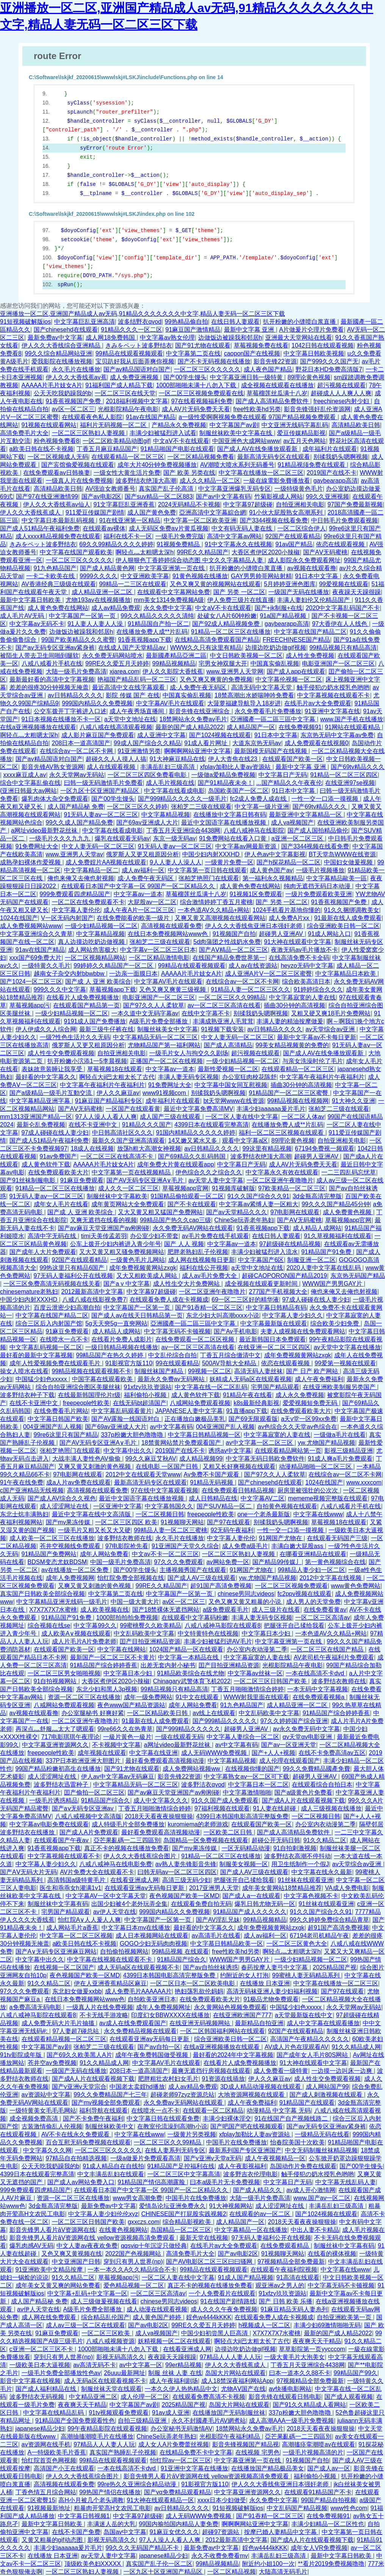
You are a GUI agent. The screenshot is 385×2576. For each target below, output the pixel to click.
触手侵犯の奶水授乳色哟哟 (333, 687)
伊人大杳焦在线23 (233, 759)
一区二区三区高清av (322, 1617)
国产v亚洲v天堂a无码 (213, 2158)
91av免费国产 (58, 1156)
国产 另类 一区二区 (239, 592)
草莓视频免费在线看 (261, 345)
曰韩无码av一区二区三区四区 (177, 1872)
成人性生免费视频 (310, 655)
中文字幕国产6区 (261, 1260)
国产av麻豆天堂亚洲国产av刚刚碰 (104, 1228)
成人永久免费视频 (299, 1395)
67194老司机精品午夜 (319, 1935)
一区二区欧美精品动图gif (116, 441)
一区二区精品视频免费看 (200, 457)
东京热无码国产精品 (357, 1275)
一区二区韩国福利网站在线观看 (222, 2031)
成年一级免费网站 (148, 1697)
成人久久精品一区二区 (210, 480)
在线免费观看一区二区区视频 (195, 1339)
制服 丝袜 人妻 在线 (175, 2373)
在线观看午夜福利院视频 (283, 2269)
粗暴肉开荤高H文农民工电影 (112, 2508)
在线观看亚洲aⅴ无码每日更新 (145, 1888)
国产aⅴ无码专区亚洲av (83, 1808)
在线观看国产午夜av (62, 1840)
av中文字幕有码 (171, 1427)
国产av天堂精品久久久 (236, 1212)
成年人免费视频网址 (163, 2007)
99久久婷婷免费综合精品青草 (329, 1919)
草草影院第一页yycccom (312, 2349)
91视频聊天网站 (182, 1522)
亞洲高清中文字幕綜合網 (212, 512)
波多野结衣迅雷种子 (62, 1784)
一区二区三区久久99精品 (232, 997)
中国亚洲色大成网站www (246, 441)
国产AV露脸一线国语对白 (126, 1419)
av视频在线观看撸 (311, 568)
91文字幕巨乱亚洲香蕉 (124, 504)
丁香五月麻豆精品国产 (107, 449)
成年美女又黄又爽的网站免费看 (58, 2285)
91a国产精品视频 (284, 616)
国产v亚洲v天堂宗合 (79, 2086)
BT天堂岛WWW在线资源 (342, 854)
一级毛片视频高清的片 (313, 2452)
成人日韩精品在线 (213, 1498)
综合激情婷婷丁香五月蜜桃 (216, 902)
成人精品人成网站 (317, 1228)
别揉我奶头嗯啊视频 (340, 457)
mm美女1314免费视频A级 (169, 600)
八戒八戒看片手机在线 (52, 663)
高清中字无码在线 (53, 1236)
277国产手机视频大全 (278, 1291)
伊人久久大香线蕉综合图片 (140, 1856)
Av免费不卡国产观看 (212, 1474)
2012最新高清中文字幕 (92, 1291)
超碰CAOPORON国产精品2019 (284, 1275)
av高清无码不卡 (94, 2365)
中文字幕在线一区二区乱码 (211, 1387)
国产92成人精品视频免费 (226, 624)
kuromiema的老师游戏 (198, 1824)
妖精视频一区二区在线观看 (174, 2341)
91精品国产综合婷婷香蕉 (104, 1665)
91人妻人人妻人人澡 (95, 624)
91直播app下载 (247, 1411)
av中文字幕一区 (140, 2365)
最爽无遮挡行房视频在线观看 (211, 2071)
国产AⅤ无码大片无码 (28, 1872)
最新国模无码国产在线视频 (271, 751)
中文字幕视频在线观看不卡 (333, 695)
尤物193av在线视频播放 (98, 600)
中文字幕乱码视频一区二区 (45, 1347)
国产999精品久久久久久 (224, 1721)
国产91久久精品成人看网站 (309, 2404)
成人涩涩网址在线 (65, 1506)
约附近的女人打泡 (244, 1975)
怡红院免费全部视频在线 (130, 1578)
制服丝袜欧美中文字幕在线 (236, 433)
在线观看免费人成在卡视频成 (169, 1299)
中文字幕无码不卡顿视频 (177, 1331)
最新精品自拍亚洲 (259, 2023)
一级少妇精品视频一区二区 (101, 926)
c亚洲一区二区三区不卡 (42, 2349)
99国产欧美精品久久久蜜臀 (78, 639)
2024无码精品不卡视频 (189, 504)
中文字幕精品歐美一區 (336, 878)
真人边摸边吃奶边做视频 (92, 942)
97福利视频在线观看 (222, 1808)
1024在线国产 (19, 918)
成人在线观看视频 (112, 767)
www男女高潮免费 (138, 2198)
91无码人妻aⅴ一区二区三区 (101, 814)
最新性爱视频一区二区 (228, 1069)
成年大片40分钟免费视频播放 (157, 465)
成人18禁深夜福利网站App (237, 2381)
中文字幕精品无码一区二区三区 (155, 1037)
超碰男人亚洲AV (282, 934)
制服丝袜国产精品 (160, 1371)
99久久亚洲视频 (327, 496)
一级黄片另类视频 (191, 2134)
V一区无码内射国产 (67, 918)
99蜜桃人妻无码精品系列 (306, 1975)
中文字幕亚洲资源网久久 (55, 1745)
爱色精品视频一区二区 (133, 2285)
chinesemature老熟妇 (29, 1291)
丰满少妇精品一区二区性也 (327, 2524)
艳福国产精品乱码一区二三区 (136, 679)
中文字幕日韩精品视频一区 (204, 1434)
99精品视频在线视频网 (298, 1101)
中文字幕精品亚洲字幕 (40, 1101)
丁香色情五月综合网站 (46, 2492)
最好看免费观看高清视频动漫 (164, 1760)
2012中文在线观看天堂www (143, 1474)
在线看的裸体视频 (332, 2253)
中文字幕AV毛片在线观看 (170, 703)
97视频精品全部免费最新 (291, 2261)
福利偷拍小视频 (146, 1395)
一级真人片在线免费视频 (79, 480)
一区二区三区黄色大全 (296, 1943)
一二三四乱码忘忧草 (348, 1172)
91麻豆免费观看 (81, 1180)
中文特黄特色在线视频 (208, 1633)
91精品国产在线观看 (307, 2102)
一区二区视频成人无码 (58, 457)
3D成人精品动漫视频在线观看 (261, 2086)
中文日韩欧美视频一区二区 (246, 655)
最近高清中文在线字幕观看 (129, 687)
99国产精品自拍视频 (328, 2500)
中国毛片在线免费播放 (236, 2142)
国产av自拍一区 (159, 2047)
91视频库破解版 (233, 1188)
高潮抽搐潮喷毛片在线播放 (97, 2436)
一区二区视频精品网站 (95, 957)
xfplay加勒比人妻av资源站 (236, 767)
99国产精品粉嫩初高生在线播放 (58, 1768)
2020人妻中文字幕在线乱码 (324, 1268)
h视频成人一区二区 (264, 2325)
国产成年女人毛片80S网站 (313, 2055)
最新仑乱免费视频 (41, 1124)
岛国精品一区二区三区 (180, 2230)
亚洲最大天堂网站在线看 (298, 337)
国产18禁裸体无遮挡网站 (166, 1609)
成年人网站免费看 (104, 1554)
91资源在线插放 (223, 2078)
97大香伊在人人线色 (340, 624)
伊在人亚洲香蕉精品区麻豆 (110, 1983)
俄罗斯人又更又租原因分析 (142, 854)
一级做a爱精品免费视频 (223, 775)
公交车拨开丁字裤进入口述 (70, 711)
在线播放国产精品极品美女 (267, 2468)
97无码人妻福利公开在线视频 (73, 1275)
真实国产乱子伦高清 (167, 488)
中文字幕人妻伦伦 (76, 910)
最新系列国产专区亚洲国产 (245, 2150)
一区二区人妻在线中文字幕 (241, 1116)
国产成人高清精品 (228, 1045)
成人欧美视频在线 (104, 1609)
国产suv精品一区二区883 (159, 496)
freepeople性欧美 (86, 1403)
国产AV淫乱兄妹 (218, 1919)
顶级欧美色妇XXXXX (93, 2563)
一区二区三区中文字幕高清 (183, 2174)
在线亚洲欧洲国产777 (242, 2015)
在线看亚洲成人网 (134, 1880)
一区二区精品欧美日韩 (158, 1713)
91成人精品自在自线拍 (113, 2166)
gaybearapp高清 (335, 480)
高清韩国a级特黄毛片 (77, 1880)
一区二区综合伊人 (301, 528)
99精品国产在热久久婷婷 (110, 1355)
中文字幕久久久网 (47, 2150)
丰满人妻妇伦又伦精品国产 (314, 600)
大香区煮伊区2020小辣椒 (266, 552)
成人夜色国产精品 (268, 369)
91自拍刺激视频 (294, 1848)
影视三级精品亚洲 (348, 1450)
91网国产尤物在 (281, 1538)
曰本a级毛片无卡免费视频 (225, 2182)
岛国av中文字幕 (124, 2532)
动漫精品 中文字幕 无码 (279, 2110)
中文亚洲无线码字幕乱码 (294, 425)
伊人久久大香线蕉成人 (31, 512)
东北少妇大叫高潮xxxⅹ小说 (222, 1315)
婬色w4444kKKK (208, 2317)
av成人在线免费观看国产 (132, 2023)
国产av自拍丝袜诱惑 (210, 1967)
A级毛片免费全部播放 (159, 1021)
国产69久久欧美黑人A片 (79, 2055)
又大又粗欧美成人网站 (147, 1275)
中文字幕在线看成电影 (174, 790)
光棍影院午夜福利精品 (230, 2436)
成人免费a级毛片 (245, 1546)
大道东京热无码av (256, 743)
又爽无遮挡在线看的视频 (103, 1220)
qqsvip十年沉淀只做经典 (154, 2245)
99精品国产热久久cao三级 (175, 1220)
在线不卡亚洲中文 (94, 1124)
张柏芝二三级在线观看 (201, 806)
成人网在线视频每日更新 (201, 1260)
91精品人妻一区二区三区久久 (250, 989)
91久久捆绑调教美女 (351, 910)
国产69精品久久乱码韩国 (192, 1156)
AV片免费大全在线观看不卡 (97, 1872)
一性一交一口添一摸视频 (325, 798)
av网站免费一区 (228, 1562)
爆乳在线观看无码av (122, 838)
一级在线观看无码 (179, 1737)
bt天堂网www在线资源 (233, 1101)
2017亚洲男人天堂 (214, 1888)
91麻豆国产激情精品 (193, 329)
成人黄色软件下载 (46, 1164)
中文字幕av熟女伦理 (167, 337)
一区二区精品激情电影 (159, 957)
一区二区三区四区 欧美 (126, 1522)
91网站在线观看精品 (353, 727)
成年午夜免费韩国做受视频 (152, 2055)
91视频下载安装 (222, 1029)
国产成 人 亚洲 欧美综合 (98, 981)
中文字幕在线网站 (121, 1649)
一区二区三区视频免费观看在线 (201, 393)
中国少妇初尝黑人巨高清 (215, 2333)
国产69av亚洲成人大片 (147, 822)
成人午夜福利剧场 (173, 2381)
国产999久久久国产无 (329, 361)
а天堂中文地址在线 (130, 719)
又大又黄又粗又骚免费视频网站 (121, 1252)
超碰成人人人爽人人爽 (341, 393)
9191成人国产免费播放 (95, 1021)
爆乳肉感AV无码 (31, 2245)
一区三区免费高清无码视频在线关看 (51, 1283)
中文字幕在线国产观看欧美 (76, 552)
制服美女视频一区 (243, 1864)
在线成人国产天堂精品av (132, 647)
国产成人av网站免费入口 (80, 2182)
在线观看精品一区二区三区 (127, 457)
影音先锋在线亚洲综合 (200, 711)
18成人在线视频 (92, 1148)
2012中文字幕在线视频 (331, 1578)
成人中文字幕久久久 (160, 1800)
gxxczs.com (144, 2222)
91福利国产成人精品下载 (119, 385)
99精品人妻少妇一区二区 (311, 1570)
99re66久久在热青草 (125, 1729)
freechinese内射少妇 (342, 401)
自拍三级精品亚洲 (143, 2420)
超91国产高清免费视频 (221, 1586)
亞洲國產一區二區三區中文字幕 (273, 719)
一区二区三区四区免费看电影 (148, 775)
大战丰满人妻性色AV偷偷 (87, 1458)
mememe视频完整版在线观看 (328, 1498)
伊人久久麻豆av (118, 1093)
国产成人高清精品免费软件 (273, 401)
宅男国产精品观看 (275, 1387)
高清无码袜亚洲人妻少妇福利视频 (272, 1991)
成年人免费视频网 (70, 1578)
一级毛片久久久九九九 (60, 838)
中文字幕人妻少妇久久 (292, 1315)
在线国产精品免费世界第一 (228, 957)
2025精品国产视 (335, 1967)
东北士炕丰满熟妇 (24, 1514)
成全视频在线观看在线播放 (277, 385)
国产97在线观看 (228, 1522)
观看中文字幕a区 (245, 1140)
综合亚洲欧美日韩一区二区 (343, 926)
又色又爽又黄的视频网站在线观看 (215, 584)
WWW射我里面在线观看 (256, 1697)
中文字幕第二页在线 (193, 353)
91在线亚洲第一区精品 (130, 520)
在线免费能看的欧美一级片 (134, 918)
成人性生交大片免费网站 (187, 1283)
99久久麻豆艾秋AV (150, 1458)
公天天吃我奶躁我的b (63, 393)
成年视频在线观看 (102, 1753)
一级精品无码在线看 (322, 2134)
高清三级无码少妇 (186, 1880)
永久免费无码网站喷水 (112, 655)
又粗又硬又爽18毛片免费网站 (331, 1013)
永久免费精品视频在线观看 (140, 2031)
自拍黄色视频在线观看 (287, 1506)
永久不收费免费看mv (219, 2556)
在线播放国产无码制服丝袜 (228, 2412)
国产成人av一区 (328, 2468)
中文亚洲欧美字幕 (145, 576)
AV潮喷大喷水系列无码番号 (237, 465)
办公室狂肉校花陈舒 (249, 1077)
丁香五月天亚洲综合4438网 (183, 830)
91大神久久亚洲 (353, 1101)
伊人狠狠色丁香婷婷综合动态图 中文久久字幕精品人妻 (190, 560)
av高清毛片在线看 (216, 1935)
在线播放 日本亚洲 (265, 1983)
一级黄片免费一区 (229, 862)
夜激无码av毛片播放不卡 (304, 950)
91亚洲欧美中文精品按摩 (50, 2269)
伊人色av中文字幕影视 (274, 854)
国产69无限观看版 (253, 1419)
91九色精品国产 (55, 568)
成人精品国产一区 (251, 727)
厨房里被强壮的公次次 (308, 1490)
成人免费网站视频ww (192, 1768)
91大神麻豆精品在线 (177, 759)
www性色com (348, 2508)
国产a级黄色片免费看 (303, 1792)
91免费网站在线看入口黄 (233, 838)
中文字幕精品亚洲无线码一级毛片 (61, 1601)
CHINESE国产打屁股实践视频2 (183, 2214)
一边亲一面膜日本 (133, 973)
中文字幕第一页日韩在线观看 (207, 870)
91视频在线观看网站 (49, 425)
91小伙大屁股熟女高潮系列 (286, 512)
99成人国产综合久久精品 (147, 743)
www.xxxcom (363, 1482)
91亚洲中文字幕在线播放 (194, 2468)
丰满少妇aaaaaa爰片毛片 (270, 1109)
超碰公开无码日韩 (276, 1840)
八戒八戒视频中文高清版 (88, 1816)
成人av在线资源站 (252, 965)
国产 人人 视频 (184, 1244)
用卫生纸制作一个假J (300, 1864)
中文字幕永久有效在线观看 (282, 1172)
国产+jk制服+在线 (278, 608)
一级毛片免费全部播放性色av (61, 2373)
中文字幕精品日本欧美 (346, 973)
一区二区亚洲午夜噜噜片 (280, 1180)
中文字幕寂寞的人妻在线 (302, 997)
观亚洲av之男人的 (279, 2285)
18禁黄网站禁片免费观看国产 (181, 1442)
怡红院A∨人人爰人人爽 (89, 1919)
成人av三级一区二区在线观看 (85, 2325)
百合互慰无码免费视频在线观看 (88, 2142)
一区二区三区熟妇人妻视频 (89, 433)
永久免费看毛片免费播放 (268, 711)
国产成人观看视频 (348, 2397)
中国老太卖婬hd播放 (137, 2086)
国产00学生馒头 (185, 377)
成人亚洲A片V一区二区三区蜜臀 (268, 973)
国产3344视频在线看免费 (274, 520)
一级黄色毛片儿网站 (137, 1260)
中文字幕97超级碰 (247, 504)
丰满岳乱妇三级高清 (168, 767)
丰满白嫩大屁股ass (298, 1546)
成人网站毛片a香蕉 (72, 1927)
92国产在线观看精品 (293, 536)
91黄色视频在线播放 (200, 576)
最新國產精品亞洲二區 (176, 655)
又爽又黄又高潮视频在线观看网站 (220, 918)
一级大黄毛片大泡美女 (294, 2357)
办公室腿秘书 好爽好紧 (92, 1713)
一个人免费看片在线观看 (222, 2293)
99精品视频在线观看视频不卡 (91, 1371)
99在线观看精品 (177, 1363)
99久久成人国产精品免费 (79, 822)
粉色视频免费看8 (57, 441)
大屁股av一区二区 (152, 902)
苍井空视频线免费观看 (71, 1546)
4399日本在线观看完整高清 (211, 1124)
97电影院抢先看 (127, 1546)
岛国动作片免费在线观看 (303, 2166)
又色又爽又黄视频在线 (71, 2253)
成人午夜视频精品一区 (275, 2158)
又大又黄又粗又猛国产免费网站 (160, 1212)
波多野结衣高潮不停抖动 (297, 1856)
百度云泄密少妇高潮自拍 (67, 1307)
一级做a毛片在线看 (340, 1434)
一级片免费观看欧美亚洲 (318, 894)
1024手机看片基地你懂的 (287, 910)
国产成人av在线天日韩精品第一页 (137, 1315)
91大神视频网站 (230, 2206)
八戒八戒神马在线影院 (254, 830)
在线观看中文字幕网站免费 (173, 592)
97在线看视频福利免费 (202, 401)
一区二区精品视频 (231, 2571)
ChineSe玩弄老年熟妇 (244, 1220)
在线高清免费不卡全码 (299, 957)
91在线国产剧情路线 (228, 2301)
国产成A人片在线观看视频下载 (303, 1800)
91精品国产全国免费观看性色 (75, 2420)
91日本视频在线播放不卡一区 (61, 719)
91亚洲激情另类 (139, 751)
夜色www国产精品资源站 (131, 1705)
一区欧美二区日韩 (228, 1832)
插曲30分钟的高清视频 (294, 1005)
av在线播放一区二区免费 (75, 1570)
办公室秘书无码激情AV (181, 2428)
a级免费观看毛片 (226, 1609)
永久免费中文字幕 (168, 608)
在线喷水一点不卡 (64, 1339)
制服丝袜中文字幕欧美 (117, 1196)
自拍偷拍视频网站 (124, 1951)
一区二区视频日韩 (160, 1514)
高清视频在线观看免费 (171, 926)
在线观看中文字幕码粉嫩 (194, 1617)
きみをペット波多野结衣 (138, 345)
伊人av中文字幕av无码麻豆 (118, 1776)
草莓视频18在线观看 (114, 1069)
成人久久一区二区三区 (128, 1188)
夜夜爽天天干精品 (317, 2341)
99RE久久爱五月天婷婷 (117, 663)
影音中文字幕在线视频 (30, 2381)
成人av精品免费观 (115, 608)
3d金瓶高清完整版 (317, 1196)
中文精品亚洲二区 (93, 2397)
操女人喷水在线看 (24, 1371)
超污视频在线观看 (341, 385)
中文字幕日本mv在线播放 (136, 1927)
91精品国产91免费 (327, 1252)
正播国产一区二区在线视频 (166, 1061)
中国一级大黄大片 (135, 1601)
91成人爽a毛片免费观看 (340, 1458)
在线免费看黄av (325, 1609)
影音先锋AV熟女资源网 (53, 767)
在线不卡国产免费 (76, 2532)
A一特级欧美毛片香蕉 (57, 2452)
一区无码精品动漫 (246, 1848)
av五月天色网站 (304, 441)
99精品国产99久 (355, 2373)
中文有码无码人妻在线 (242, 528)
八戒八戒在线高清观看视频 (116, 727)
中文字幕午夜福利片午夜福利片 (322, 1077)
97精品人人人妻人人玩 (230, 2357)
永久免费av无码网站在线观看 (184, 2102)
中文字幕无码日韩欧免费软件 (265, 1458)
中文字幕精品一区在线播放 (250, 2230)
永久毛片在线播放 (76, 369)
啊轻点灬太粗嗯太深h (145, 552)
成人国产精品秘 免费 (75, 806)
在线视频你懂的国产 (252, 1768)
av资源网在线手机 (46, 2444)
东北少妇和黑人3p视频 (107, 1689)
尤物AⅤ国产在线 (243, 2389)
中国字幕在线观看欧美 (103, 1379)
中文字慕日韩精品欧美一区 (226, 1943)
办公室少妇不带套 (154, 1236)
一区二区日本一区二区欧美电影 (193, 1983)
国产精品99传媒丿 (277, 1562)
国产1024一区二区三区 (31, 981)
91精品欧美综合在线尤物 (190, 1673)
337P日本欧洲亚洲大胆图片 (84, 1760)
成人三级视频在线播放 (331, 1808)
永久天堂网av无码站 (76, 775)
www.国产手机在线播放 (351, 719)
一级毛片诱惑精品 (53, 1800)
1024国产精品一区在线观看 (186, 1649)
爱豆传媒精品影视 (301, 433)
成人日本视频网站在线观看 (152, 1935)
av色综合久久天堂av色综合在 (298, 1427)
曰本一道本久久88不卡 (299, 2373)
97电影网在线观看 (295, 1212)
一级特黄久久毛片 (46, 965)
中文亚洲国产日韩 (76, 2261)
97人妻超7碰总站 (76, 2031)
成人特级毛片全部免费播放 (128, 1824)
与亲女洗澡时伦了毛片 (312, 1061)
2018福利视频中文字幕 (137, 401)
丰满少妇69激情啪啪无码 (327, 2325)
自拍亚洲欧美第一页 (345, 2317)
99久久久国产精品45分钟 (336, 1204)
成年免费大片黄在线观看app (175, 1164)
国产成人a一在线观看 (251, 1896)
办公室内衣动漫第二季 (257, 1649)
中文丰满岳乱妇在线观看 (110, 2174)
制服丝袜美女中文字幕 (167, 1029)
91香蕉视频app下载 (144, 639)
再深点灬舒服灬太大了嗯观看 (55, 1729)
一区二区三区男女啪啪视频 (64, 1673)
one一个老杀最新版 (264, 1514)
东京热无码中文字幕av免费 (337, 735)
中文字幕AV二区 (263, 1498)
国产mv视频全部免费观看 (106, 2102)
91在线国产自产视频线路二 (292, 2118)
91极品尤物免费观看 (271, 1999)
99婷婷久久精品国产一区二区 (114, 965)
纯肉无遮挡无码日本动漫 (318, 886)
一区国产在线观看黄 (133, 1109)
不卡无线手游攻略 (104, 2015)
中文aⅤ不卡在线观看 (181, 441)
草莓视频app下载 (112, 989)
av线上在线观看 (213, 1713)
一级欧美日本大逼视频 (39, 2365)
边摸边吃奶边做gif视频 (275, 647)
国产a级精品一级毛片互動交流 (51, 1093)
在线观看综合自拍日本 (322, 1784)
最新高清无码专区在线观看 (273, 457)
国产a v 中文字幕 (126, 1283)
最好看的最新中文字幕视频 (36, 1355)
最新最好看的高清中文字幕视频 (51, 679)
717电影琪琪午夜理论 (70, 1737)
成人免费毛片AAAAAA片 (138, 1991)
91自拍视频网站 (56, 1681)
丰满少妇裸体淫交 (227, 2118)
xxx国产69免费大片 (35, 957)
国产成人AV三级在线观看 (201, 1578)
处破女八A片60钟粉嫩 (227, 616)
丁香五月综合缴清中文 (230, 1355)
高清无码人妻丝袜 (258, 1371)
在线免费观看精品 (285, 2245)
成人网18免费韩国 (111, 337)
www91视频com (165, 1093)
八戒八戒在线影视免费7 (94, 1299)
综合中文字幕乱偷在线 (30, 783)
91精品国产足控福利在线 (181, 2166)
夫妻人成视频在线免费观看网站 (302, 1331)
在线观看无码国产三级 (337, 1538)
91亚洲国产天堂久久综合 (185, 1546)
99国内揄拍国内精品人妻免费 (178, 2524)
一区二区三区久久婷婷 (137, 806)
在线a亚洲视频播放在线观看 (38, 727)
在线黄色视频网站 (123, 2230)
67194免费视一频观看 (324, 1148)
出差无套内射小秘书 (168, 1665)
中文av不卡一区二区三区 (165, 1554)
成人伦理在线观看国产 (289, 1760)
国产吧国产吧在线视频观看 (246, 2126)
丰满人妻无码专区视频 (188, 1077)
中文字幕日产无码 (282, 775)
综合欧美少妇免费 (335, 1323)
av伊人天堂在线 (114, 1912)
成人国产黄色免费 (151, 512)
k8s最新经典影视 (256, 1403)
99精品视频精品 (174, 663)
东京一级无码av (174, 838)
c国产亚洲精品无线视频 (32, 1490)
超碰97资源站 (221, 2532)
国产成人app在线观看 (296, 671)
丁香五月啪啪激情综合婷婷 (247, 1689)
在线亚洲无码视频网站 (200, 2023)
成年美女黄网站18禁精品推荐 (282, 1888)
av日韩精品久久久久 (75, 695)
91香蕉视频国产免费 (74, 401)
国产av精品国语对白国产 (137, 369)
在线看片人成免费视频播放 (82, 997)
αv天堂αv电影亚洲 (308, 1737)
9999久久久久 (98, 576)
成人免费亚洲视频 (135, 377)
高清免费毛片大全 (24, 433)
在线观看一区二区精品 (213, 2110)
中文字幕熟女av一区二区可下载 (246, 1776)
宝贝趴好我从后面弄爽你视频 (134, 361)
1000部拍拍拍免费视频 (127, 1617)
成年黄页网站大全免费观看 (127, 1204)
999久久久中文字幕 (60, 989)
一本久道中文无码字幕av (144, 1013)
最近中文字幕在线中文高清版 (92, 1514)
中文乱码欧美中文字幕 (144, 1633)
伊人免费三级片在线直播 (240, 600)
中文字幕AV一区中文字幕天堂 (106, 1896)
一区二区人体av (303, 1116)
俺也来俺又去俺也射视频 (80, 878)
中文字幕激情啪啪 (247, 1792)
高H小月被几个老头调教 (91, 2500)
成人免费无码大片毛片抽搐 (59, 2023)
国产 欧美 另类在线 (189, 472)
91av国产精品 (294, 544)
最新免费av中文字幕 (55, 337)
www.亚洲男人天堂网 (235, 671)
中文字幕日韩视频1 (84, 2516)
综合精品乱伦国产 (105, 2317)
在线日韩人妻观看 (235, 321)
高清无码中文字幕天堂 (262, 687)
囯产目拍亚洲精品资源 (150, 1641)
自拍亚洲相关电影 (300, 504)
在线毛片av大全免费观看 (317, 703)
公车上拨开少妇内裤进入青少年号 (115, 1244)
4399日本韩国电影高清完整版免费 (242, 1816)
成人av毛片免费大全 (210, 1275)
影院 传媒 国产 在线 (132, 695)
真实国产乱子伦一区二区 (159, 2563)
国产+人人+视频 (273, 1753)
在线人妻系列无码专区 (175, 2150)
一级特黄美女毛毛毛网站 (42, 2110)
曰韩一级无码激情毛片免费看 (103, 783)
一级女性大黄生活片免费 (127, 472)
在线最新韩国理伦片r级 (89, 1395)
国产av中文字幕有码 (223, 496)
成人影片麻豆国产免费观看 (97, 735)
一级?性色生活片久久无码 (75, 1037)
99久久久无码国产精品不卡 (143, 2548)
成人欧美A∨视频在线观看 (76, 1633)
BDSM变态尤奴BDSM (57, 1562)
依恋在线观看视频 (341, 544)
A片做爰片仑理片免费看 (311, 329)
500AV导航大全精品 (230, 1363)
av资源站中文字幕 (46, 2094)
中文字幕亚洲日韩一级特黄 (247, 377)
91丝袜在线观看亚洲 (305, 1880)
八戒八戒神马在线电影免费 (115, 1864)
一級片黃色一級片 (127, 1737)
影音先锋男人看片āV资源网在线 (52, 2230)
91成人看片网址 (206, 743)
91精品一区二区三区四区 (344, 775)
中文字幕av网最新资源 (246, 846)
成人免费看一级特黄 (281, 2071)
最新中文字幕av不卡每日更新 (316, 1037)
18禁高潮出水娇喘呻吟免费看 (254, 695)
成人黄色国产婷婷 (158, 2317)
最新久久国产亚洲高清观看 (128, 1140)
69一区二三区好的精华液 (245, 1299)
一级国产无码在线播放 (298, 592)
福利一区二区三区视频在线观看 (282, 1132)
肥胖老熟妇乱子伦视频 (197, 1252)
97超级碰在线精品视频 (290, 1244)
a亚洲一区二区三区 (298, 838)
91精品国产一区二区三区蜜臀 (289, 1093)
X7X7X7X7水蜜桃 (53, 1609)
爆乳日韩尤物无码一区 (265, 1904)
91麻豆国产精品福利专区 (108, 1101)
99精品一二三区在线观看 (132, 584)
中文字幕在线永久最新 (321, 1872)
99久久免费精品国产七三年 (110, 2094)
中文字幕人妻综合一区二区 (243, 1737)
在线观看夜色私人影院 (92, 417)
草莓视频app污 (29, 1005)
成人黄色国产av (271, 870)
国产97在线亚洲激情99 (47, 496)
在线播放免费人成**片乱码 (152, 631)
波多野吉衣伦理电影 (250, 2174)
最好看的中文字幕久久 (46, 1077)
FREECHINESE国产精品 (296, 639)
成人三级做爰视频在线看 (103, 2301)
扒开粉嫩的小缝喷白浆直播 (300, 321)
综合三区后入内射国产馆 (49, 1323)
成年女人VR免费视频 (319, 2548)
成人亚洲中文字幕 (161, 735)
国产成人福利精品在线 (47, 2389)
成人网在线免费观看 (50, 2317)
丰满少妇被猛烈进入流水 (264, 1252)
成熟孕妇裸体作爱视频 (31, 862)
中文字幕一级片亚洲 (262, 806)
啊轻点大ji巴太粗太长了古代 (117, 1077)
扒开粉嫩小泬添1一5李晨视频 (87, 1061)
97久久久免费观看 (178, 1562)
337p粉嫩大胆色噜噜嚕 (132, 1434)
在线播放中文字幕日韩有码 (229, 814)
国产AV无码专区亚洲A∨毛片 (145, 1180)
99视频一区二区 (209, 1371)
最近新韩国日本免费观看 (272, 1339)
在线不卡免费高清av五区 (332, 1753)
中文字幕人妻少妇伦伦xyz (103, 2214)
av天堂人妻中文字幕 (215, 1180)
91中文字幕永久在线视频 (238, 544)
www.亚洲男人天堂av (74, 854)
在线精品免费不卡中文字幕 (196, 2452)
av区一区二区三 (73, 409)
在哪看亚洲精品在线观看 (313, 1554)
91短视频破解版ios (25, 321)
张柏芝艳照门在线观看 (208, 878)
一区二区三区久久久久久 (207, 369)
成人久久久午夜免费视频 (224, 2309)
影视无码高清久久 (120, 2357)
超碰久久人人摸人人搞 (116, 759)
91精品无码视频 (212, 1482)
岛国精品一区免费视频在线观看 (205, 1840)
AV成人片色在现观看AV (296, 2047)
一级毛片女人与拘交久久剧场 (188, 1053)
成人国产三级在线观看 (171, 1116)
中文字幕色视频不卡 (311, 1896)
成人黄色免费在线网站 (58, 608)
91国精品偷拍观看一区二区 (187, 1196)
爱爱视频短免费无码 (311, 1403)
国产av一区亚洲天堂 (288, 1745)
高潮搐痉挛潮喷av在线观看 (318, 2444)
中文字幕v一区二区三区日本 (158, 950)
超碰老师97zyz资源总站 (182, 2094)
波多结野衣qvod (139, 321)
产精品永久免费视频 (179, 425)
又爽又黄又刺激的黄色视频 (95, 1466)
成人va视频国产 (292, 822)
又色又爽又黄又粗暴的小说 (245, 1601)
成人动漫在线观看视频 (157, 2309)
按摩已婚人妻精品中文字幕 (281, 2532)
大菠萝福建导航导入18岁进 (244, 703)
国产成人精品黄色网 (107, 568)
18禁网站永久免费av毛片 (193, 719)
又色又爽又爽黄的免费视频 (216, 679)
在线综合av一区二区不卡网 (77, 751)
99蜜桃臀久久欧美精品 (151, 1625)
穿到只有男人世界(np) (133, 2261)
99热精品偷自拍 (186, 321)
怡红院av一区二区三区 (180, 2460)
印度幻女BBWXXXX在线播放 (170, 2015)
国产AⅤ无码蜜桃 (325, 552)
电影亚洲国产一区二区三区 (338, 663)
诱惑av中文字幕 (229, 1450)
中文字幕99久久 (95, 1625)
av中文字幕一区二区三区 (260, 1442)
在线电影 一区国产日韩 (168, 1466)
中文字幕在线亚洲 (153, 1753)
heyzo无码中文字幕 (307, 965)
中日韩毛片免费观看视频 (344, 520)
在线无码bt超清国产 (139, 1403)
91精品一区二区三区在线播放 (231, 631)
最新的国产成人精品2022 (189, 727)
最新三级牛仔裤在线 (106, 1029)
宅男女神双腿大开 (223, 663)
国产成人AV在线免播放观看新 (258, 449)
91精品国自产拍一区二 (158, 624)
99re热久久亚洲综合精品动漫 (137, 2484)
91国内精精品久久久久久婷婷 (196, 1132)
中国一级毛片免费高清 (120, 1562)
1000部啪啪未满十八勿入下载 (197, 385)
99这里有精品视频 (267, 1148)
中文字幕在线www (318, 1514)
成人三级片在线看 (276, 1609)
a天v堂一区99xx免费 (308, 1419)
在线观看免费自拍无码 (201, 1904)
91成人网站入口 (329, 934)
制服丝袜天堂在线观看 (111, 2389)
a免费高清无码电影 (36, 2007)
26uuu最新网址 (124, 2373)
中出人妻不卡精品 (315, 2230)
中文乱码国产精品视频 (297, 2508)
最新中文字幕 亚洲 (250, 329)
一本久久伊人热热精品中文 (181, 2389)
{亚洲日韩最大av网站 (28, 790)
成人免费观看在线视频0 (317, 743)
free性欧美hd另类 (257, 409)
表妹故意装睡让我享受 (53, 1069)
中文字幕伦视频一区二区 (288, 679)
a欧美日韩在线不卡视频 (41, 449)
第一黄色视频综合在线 (335, 1562)
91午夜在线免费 (21, 1482)
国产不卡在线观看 (191, 1204)
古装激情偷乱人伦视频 (52, 2126)
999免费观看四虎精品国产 (75, 894)
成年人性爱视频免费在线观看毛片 (55, 1363)
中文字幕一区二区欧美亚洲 (200, 520)
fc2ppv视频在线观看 (304, 1594)
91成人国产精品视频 (245, 2277)
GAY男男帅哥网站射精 (261, 576)
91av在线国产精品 (150, 417)
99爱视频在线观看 (343, 584)
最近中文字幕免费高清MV (198, 1109)
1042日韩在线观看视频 (322, 345)
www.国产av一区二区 (322, 2198)
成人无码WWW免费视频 (215, 1753)
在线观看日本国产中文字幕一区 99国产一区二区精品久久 (139, 886)
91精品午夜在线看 (247, 1395)
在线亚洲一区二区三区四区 (274, 1347)
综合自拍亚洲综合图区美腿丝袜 (78, 1387)
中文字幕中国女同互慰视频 (230, 1085)
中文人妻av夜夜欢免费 (86, 2245)
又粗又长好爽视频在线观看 (239, 1466)
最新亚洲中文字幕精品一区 (306, 814)
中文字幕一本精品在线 (189, 1657)
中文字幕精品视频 (165, 814)
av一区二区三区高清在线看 (224, 1005)
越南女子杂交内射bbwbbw (70, 973)
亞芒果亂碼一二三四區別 (127, 1840)
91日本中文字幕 (317, 576)
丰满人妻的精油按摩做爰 (290, 1021)
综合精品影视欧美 (188, 2222)
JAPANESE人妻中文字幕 (189, 1411)
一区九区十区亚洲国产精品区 (100, 790)
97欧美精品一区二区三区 (292, 1188)
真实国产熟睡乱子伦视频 (122, 2452)
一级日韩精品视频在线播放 (121, 1347)
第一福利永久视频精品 (273, 878)
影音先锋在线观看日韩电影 (285, 2397)
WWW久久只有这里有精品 (206, 647)
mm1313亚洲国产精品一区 (36, 1116)
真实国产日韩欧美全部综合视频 (42, 1594)
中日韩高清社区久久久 (122, 1132)
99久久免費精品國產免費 (316, 1768)
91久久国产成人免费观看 (225, 1800)
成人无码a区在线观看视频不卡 (138, 1967)
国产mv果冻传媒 (69, 1522)
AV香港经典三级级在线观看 (59, 584)
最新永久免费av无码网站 (172, 1379)
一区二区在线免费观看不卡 (88, 902)
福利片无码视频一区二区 (114, 425)
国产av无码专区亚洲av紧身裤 (55, 647)
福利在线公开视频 (204, 1268)
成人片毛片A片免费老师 (84, 1641)
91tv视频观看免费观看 (119, 2412)
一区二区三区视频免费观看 (291, 1586)
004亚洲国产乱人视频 (52, 1427)
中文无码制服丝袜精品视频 (321, 2150)
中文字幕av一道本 (138, 894)
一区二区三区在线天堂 (125, 393)
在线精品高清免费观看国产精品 (217, 639)
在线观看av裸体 (104, 528)
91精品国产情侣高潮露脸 (152, 2182)
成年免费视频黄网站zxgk (142, 1268)
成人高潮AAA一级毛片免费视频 (291, 2420)
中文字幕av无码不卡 (36, 624)
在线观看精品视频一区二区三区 (64, 2039)
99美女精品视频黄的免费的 (292, 1045)
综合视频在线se (49, 1625)
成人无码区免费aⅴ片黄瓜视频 (168, 528)
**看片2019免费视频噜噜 (331, 2563)
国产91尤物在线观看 (202, 345)
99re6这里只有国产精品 (66, 1434)
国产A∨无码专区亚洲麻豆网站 (56, 1951)
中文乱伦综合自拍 (172, 1355)
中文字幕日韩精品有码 (276, 1307)
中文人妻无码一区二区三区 (98, 846)
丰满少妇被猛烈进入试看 (163, 433)
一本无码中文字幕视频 (317, 1689)
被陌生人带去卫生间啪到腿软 (39, 655)
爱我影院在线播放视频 (61, 361)
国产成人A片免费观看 (88, 1832)
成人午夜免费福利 (319, 1379)
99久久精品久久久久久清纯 (157, 616)
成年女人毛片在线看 (61, 1204)
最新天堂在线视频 (204, 2238)
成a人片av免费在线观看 (78, 1482)
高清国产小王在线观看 (64, 2468)
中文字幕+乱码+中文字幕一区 (87, 2293)
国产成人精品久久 (258, 2190)
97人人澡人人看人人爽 (106, 1116)
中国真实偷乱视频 (274, 663)
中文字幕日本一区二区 (258, 1784)
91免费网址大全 (37, 846)
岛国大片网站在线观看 (235, 2373)
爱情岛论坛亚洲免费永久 (172, 2206)
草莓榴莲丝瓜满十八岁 (277, 393)
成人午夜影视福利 (242, 2166)
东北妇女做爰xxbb (77, 1991)
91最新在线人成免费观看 (348, 918)
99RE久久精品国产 (202, 552)
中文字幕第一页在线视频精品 (132, 1172)
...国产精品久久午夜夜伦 (289, 783)
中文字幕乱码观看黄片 (121, 1411)
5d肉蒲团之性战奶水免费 (227, 942)
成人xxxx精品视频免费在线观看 (58, 536)
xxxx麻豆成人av (24, 775)
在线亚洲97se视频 (350, 783)
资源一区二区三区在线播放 (84, 1697)
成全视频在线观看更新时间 (262, 1283)
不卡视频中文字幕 (116, 1745)
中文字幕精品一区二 (91, 870)
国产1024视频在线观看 (220, 735)
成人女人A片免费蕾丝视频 (173, 2444)
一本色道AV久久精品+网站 (214, 910)
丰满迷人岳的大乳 (111, 2524)
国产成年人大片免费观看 (42, 1252)
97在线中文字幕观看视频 (164, 1490)
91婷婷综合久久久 (318, 989)
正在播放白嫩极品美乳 (194, 1419)
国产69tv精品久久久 (358, 767)
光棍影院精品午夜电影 (128, 409)
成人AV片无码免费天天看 (196, 409)
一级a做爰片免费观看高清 (145, 2158)
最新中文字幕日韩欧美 (31, 600)
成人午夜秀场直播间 (138, 711)
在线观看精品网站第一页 (288, 1450)
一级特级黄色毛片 (298, 488)
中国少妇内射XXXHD (211, 854)
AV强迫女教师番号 (110, 488)
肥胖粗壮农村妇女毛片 (168, 2078)
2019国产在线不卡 (332, 472)
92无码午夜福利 (232, 1530)
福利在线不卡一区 (127, 536)
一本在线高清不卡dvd (316, 1673)
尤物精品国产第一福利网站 (164, 1045)
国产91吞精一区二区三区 (209, 1307)
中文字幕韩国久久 (169, 1506)
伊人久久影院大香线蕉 (172, 671)
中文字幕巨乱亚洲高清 (84, 321)
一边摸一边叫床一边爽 (342, 2071)
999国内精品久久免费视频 (97, 703)
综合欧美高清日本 (306, 981)
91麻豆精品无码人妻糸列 (294, 2309)
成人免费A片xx (290, 918)
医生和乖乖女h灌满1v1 (71, 1888)
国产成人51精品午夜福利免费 (40, 528)
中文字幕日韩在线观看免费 (163, 2118)
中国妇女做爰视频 (349, 862)
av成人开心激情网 (310, 2190)
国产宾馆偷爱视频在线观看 (77, 465)
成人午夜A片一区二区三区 (138, 910)
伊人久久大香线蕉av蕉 (76, 377)
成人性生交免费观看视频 (61, 1053)
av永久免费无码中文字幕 (306, 1729)
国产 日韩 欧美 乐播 (285, 2301)
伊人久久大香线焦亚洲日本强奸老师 (254, 926)
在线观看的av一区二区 (260, 2214)
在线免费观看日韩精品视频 (238, 1490)
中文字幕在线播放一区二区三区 (261, 472)
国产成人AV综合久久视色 (62, 1498)
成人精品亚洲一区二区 (103, 592)
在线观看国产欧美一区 (292, 759)
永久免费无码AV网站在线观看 (193, 1228)
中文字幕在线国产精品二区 (310, 631)
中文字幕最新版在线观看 (273, 1323)
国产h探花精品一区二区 (289, 862)
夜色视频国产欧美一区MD (184, 1896)
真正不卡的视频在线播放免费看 (126, 1848)
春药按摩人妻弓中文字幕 (275, 1967)
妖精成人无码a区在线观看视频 (251, 1379)
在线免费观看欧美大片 (58, 1172)
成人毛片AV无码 (23, 616)
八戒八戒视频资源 (110, 2341)
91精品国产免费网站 (49, 1554)
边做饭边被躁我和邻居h (230, 337)
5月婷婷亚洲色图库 (290, 584)
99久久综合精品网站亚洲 (58, 353)
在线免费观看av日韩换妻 (56, 472)
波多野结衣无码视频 (37, 2397)
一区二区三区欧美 (106, 2333)
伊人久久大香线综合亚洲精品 (62, 345)
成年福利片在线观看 (329, 449)
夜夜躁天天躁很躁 (356, 592)
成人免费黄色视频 (348, 1212)
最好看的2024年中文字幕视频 (233, 2055)
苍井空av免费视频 (52, 2063)
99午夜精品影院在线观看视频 (107, 2428)
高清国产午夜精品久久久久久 (309, 2039)
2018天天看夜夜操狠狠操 (159, 1816)
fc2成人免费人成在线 (259, 798)
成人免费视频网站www (31, 926)
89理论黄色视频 (309, 377)
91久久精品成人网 (356, 2047)
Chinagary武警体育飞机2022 (192, 1681)
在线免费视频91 (300, 727)
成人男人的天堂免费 (313, 1601)
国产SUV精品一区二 (225, 1506)
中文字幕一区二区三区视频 (76, 1935)
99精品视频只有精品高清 (343, 647)
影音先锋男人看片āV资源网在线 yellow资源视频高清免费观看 (93, 2238)
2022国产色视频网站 (134, 2253)
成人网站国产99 (327, 2086)
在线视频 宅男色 (257, 2452)
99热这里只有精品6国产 (73, 1268)
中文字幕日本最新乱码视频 (59, 520)
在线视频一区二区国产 (64, 1967)
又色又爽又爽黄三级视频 (173, 989)
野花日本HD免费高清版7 (329, 369)
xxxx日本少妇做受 (221, 2500)
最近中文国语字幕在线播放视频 (224, 822)
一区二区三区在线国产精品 (328, 1649)
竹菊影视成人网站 (278, 496)
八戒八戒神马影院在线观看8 (223, 1625)
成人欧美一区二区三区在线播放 (51, 1538)
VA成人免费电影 (347, 1888)
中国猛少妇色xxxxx (42, 1379)
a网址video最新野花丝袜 (45, 830)
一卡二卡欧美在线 (51, 576)
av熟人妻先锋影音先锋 (185, 1864)
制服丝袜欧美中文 (109, 2126)
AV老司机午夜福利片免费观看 (334, 1657)
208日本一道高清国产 (81, 743)
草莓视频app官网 (185, 1188)
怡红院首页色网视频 (49, 2460)
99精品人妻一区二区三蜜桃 (170, 1530)
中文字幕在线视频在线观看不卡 (110, 1959)
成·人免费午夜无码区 (199, 687)
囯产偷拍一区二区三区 (94, 1792)
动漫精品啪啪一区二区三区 (316, 1466)
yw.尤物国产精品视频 (326, 1442)
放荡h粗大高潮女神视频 (149, 1148)
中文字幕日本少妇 (267, 1633)
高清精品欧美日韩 (356, 425)
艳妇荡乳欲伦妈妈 (199, 1991)
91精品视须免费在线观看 (312, 465)
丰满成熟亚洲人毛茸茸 (223, 1021)
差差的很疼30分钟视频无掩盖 (49, 687)
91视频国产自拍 (234, 934)
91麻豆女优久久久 (174, 2532)
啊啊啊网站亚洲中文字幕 (197, 751)
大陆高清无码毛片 (283, 2571)
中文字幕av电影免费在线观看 (49, 1824)
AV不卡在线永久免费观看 (76, 2134)
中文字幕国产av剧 (234, 425)
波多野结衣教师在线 (124, 1538)
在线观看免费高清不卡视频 (208, 2397)
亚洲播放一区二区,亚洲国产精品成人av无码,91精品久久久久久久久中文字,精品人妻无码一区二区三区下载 (142, 313)
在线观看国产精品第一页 (86, 1005)
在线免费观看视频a (319, 1697)
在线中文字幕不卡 (206, 1013)
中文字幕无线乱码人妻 (345, 2182)
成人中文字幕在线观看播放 (323, 2023)
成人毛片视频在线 (170, 783)
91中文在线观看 (197, 1697)
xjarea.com (124, 671)
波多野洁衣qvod (203, 1784)
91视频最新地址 (49, 2508)
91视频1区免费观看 (256, 894)
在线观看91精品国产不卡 (318, 2492)
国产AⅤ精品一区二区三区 (233, 950)
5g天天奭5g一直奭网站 (116, 1323)
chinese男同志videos (246, 1594)
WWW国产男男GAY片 (333, 1283)
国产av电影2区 (101, 496)
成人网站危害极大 (92, 950)
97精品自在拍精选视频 (76, 2158)
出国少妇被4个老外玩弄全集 (129, 1904)
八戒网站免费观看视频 (200, 1403)
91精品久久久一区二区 (131, 329)
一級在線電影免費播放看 (276, 480)
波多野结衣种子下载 (27, 1395)
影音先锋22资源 (275, 361)
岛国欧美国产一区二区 (238, 790)
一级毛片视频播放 (320, 870)
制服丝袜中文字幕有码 (58, 1904)
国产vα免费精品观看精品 (177, 2492)
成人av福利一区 (143, 870)
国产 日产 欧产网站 (313, 1371)
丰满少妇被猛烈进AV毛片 (218, 1641)
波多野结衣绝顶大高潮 (146, 480)
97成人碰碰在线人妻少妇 (55, 1132)
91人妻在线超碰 (275, 1808)
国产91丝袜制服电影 (28, 1180)
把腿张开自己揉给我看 (294, 1625)
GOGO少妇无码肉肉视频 (153, 1943)
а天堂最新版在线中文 (304, 2015)
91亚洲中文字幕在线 (332, 711)
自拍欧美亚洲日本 (152, 1999)
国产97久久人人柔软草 (154, 1005)
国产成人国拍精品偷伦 (318, 830)
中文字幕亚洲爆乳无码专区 (234, 488)
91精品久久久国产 (146, 1124)
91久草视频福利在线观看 (337, 1236)
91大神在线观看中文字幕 (298, 942)
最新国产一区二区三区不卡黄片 (112, 1657)
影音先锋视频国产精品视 (245, 2444)
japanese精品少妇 (40, 2428)
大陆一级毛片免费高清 (76, 671)
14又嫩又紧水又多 (193, 1140)
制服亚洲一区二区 (311, 1260)
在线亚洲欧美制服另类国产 (340, 1387)
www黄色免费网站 (355, 1586)
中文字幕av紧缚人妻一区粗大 (258, 1204)
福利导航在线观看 (103, 2110)
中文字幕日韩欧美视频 (313, 353)
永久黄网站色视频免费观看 (230, 2007)
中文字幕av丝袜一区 (255, 1673)
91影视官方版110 (129, 1363)
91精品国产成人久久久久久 (250, 1912)
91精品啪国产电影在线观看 (177, 449)
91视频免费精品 (179, 544)
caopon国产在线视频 (252, 353)
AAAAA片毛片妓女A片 (52, 385)
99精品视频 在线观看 (180, 1951)
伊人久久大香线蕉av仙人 (56, 504)
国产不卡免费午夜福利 (93, 2118)
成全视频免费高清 (34, 2118)
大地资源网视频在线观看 (252, 2094)
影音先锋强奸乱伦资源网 (317, 409)
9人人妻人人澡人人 (176, 862)
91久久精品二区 (324, 1840)
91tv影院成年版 (22, 2055)
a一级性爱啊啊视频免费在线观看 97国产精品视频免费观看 (258, 417)
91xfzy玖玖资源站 (148, 1387)
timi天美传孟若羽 (104, 1236)
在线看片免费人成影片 (121, 1339)
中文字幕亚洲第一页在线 (172, 568)
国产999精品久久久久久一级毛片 (182, 798)
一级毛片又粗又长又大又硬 (94, 1530)
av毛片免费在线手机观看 (215, 1236)
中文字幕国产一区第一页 (83, 616)
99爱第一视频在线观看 (345, 1363)
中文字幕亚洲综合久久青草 (36, 934)
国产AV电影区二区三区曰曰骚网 (210, 2261)
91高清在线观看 (297, 2277)
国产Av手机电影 (235, 1331)
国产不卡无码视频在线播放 (214, 361)
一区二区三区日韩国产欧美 (271, 1681)
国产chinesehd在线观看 (66, 329)
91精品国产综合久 (105, 1800)
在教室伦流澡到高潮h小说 (172, 2126)
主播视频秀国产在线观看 (193, 1570)
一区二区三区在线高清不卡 (117, 1156)
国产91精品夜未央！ (225, 783)
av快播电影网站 (290, 2389)
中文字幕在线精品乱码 (54, 2412)
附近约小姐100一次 (268, 2563)
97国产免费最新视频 (355, 504)
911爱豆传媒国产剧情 (95, 512)
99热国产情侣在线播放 (110, 2492)
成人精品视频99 (200, 1458)
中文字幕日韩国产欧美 (58, 1419)
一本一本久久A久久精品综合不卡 (132, 2269)
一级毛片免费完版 (179, 536)
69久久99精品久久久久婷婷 (116, 544)
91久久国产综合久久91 (258, 1196)
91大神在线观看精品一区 (160, 2500)
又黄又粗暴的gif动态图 (53, 2540)
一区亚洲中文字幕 (117, 1506)
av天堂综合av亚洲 (330, 1029)
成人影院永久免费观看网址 (304, 560)
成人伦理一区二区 (145, 2397)
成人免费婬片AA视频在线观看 (106, 862)
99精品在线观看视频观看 (129, 353)
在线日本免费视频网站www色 (168, 934)
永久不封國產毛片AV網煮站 (209, 2420)
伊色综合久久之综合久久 (208, 1172)
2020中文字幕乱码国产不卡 (343, 608)
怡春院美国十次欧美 (297, 2142)
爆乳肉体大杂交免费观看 (55, 798)
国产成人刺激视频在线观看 (327, 2094)
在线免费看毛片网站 (61, 1411)
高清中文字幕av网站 (234, 536)
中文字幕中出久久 (127, 1450)
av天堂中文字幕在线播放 (347, 1347)
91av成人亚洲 (170, 2412)
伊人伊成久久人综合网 (46, 1029)
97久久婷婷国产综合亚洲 (294, 1721)
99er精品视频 (183, 2365)
